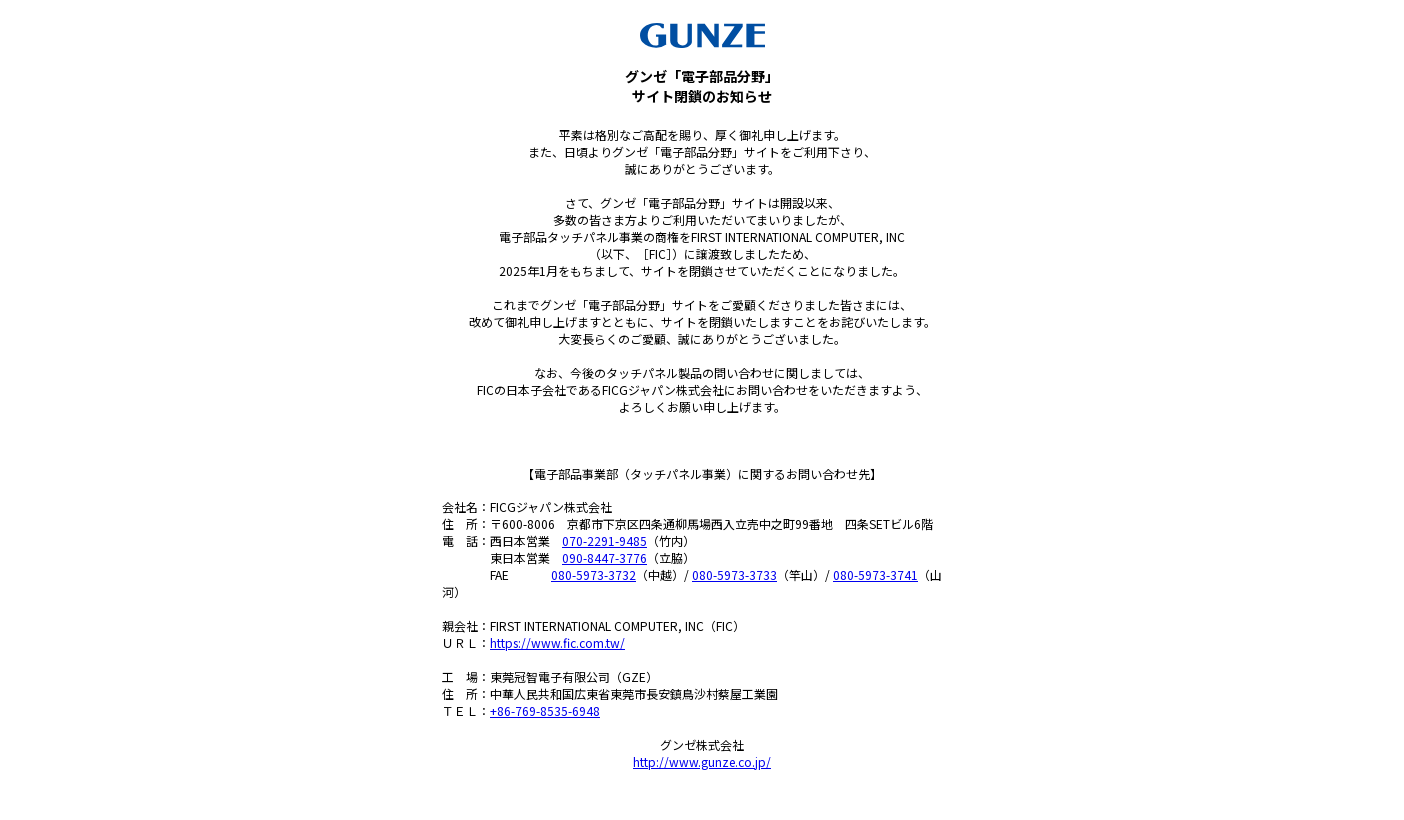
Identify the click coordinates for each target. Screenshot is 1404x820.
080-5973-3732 (593, 574)
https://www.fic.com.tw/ (557, 642)
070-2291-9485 (604, 540)
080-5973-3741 (875, 574)
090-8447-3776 (604, 557)
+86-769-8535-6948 (545, 710)
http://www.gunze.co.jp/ (702, 761)
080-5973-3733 (734, 574)
